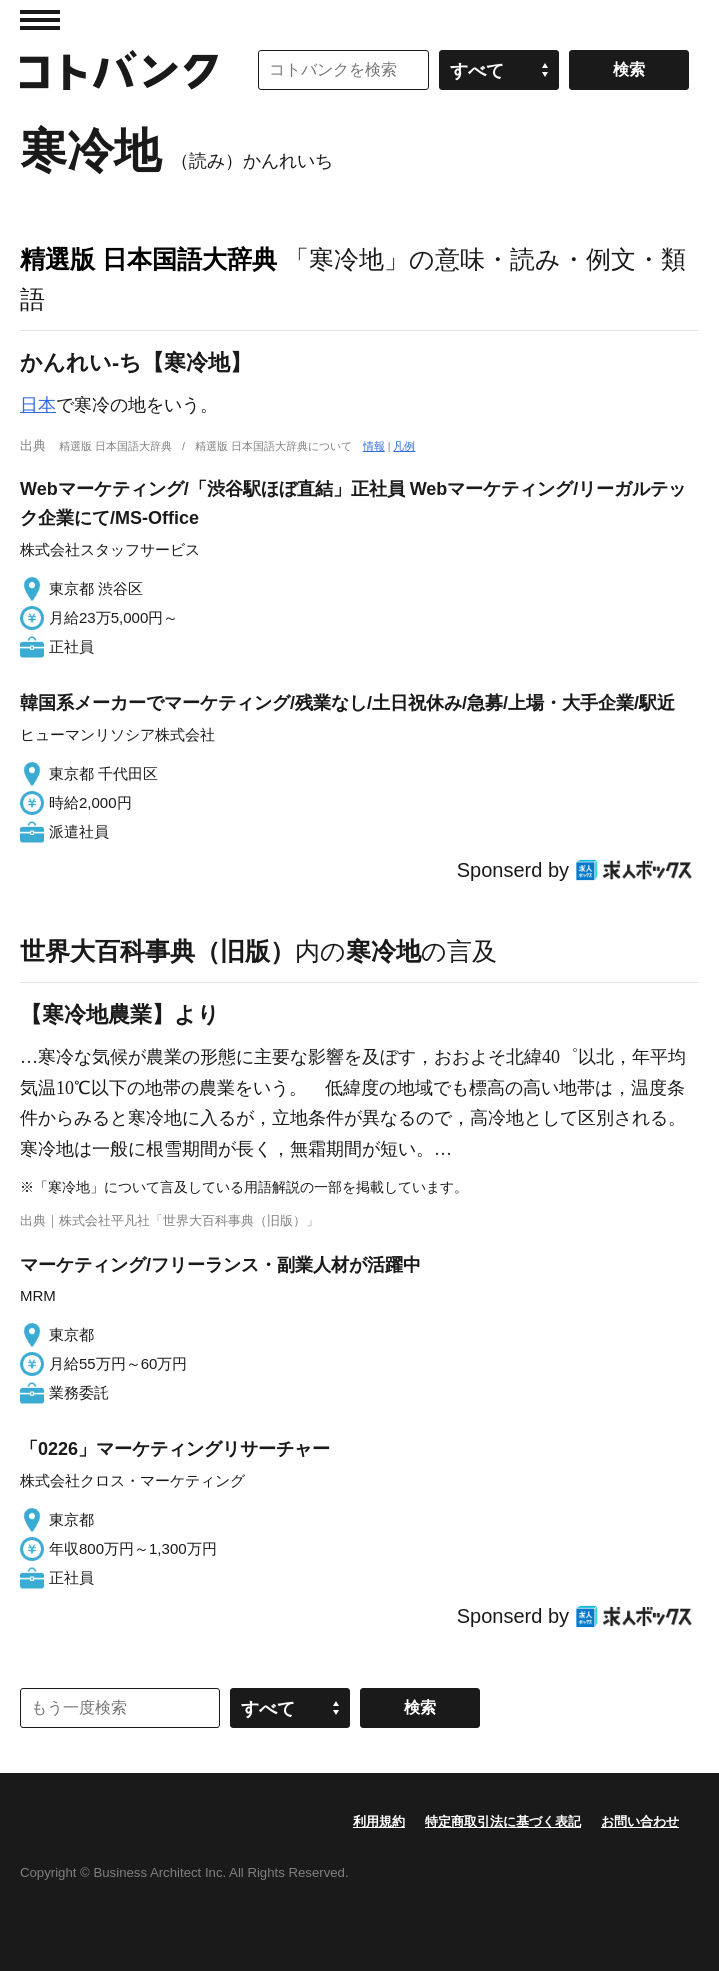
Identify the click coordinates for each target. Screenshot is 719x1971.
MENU (40, 20)
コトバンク (119, 70)
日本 (38, 405)
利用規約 (379, 1821)
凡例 (404, 446)
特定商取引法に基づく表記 (503, 1821)
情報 (374, 446)
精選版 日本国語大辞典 (148, 259)
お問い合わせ (640, 1821)
